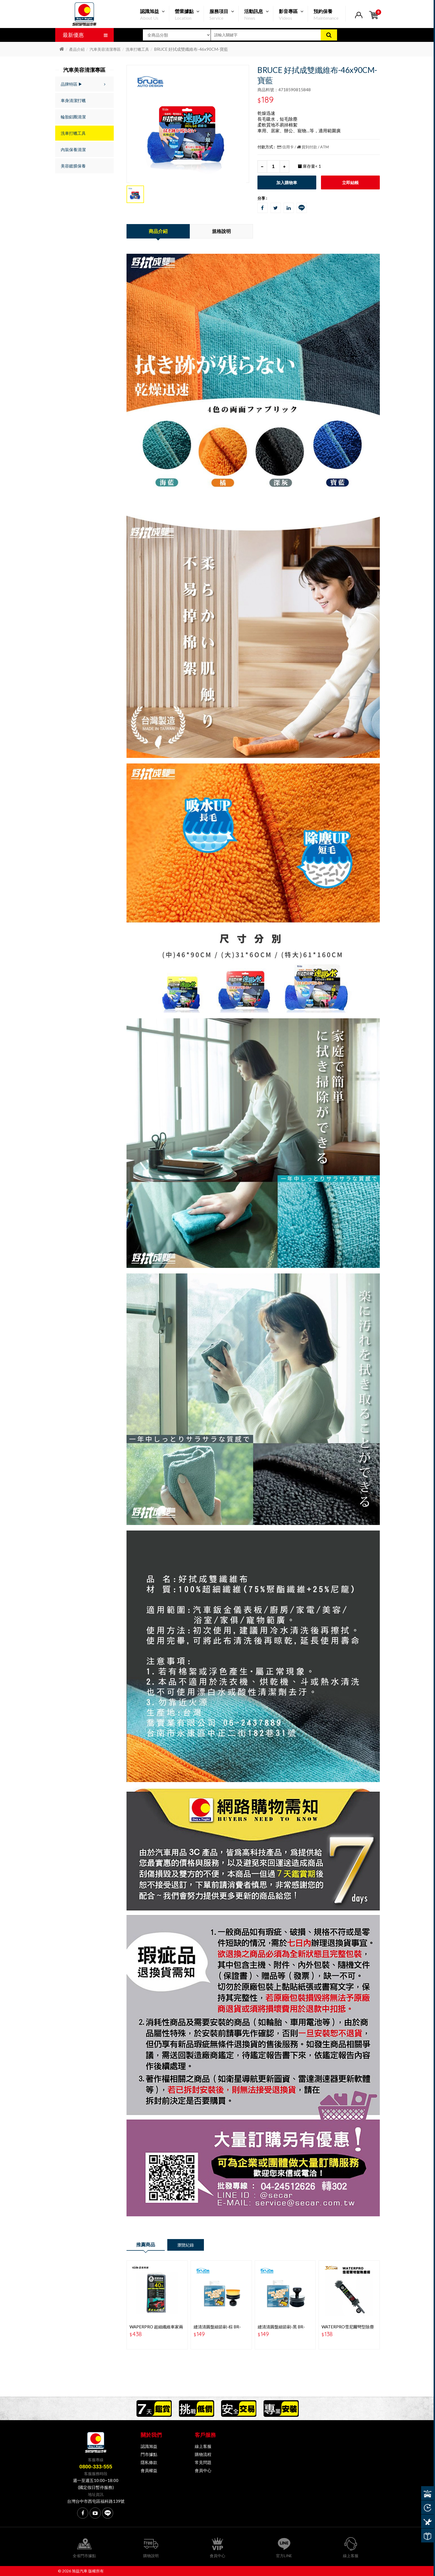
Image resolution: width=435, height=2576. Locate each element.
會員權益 (149, 2470)
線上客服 (203, 2446)
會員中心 (203, 2470)
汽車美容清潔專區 (105, 49)
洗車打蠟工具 (137, 49)
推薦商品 (145, 2244)
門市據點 (149, 2454)
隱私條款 (149, 2462)
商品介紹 (158, 231)
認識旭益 (149, 2446)
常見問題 (203, 2462)
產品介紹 (77, 49)
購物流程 (203, 2454)
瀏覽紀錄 (185, 2244)
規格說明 (221, 231)
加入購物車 (286, 182)
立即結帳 (350, 182)
